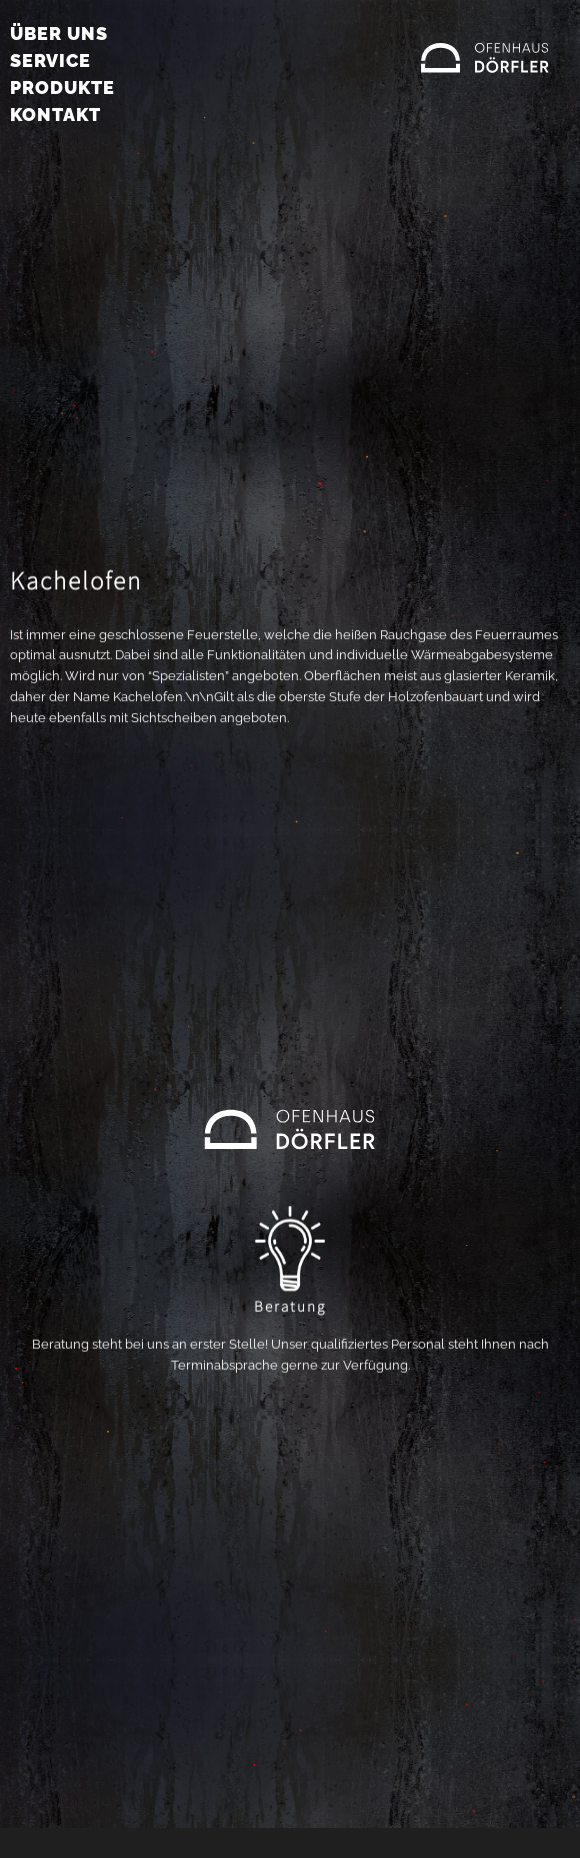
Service (50, 60)
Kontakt (55, 114)
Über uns (59, 33)
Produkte (62, 87)
